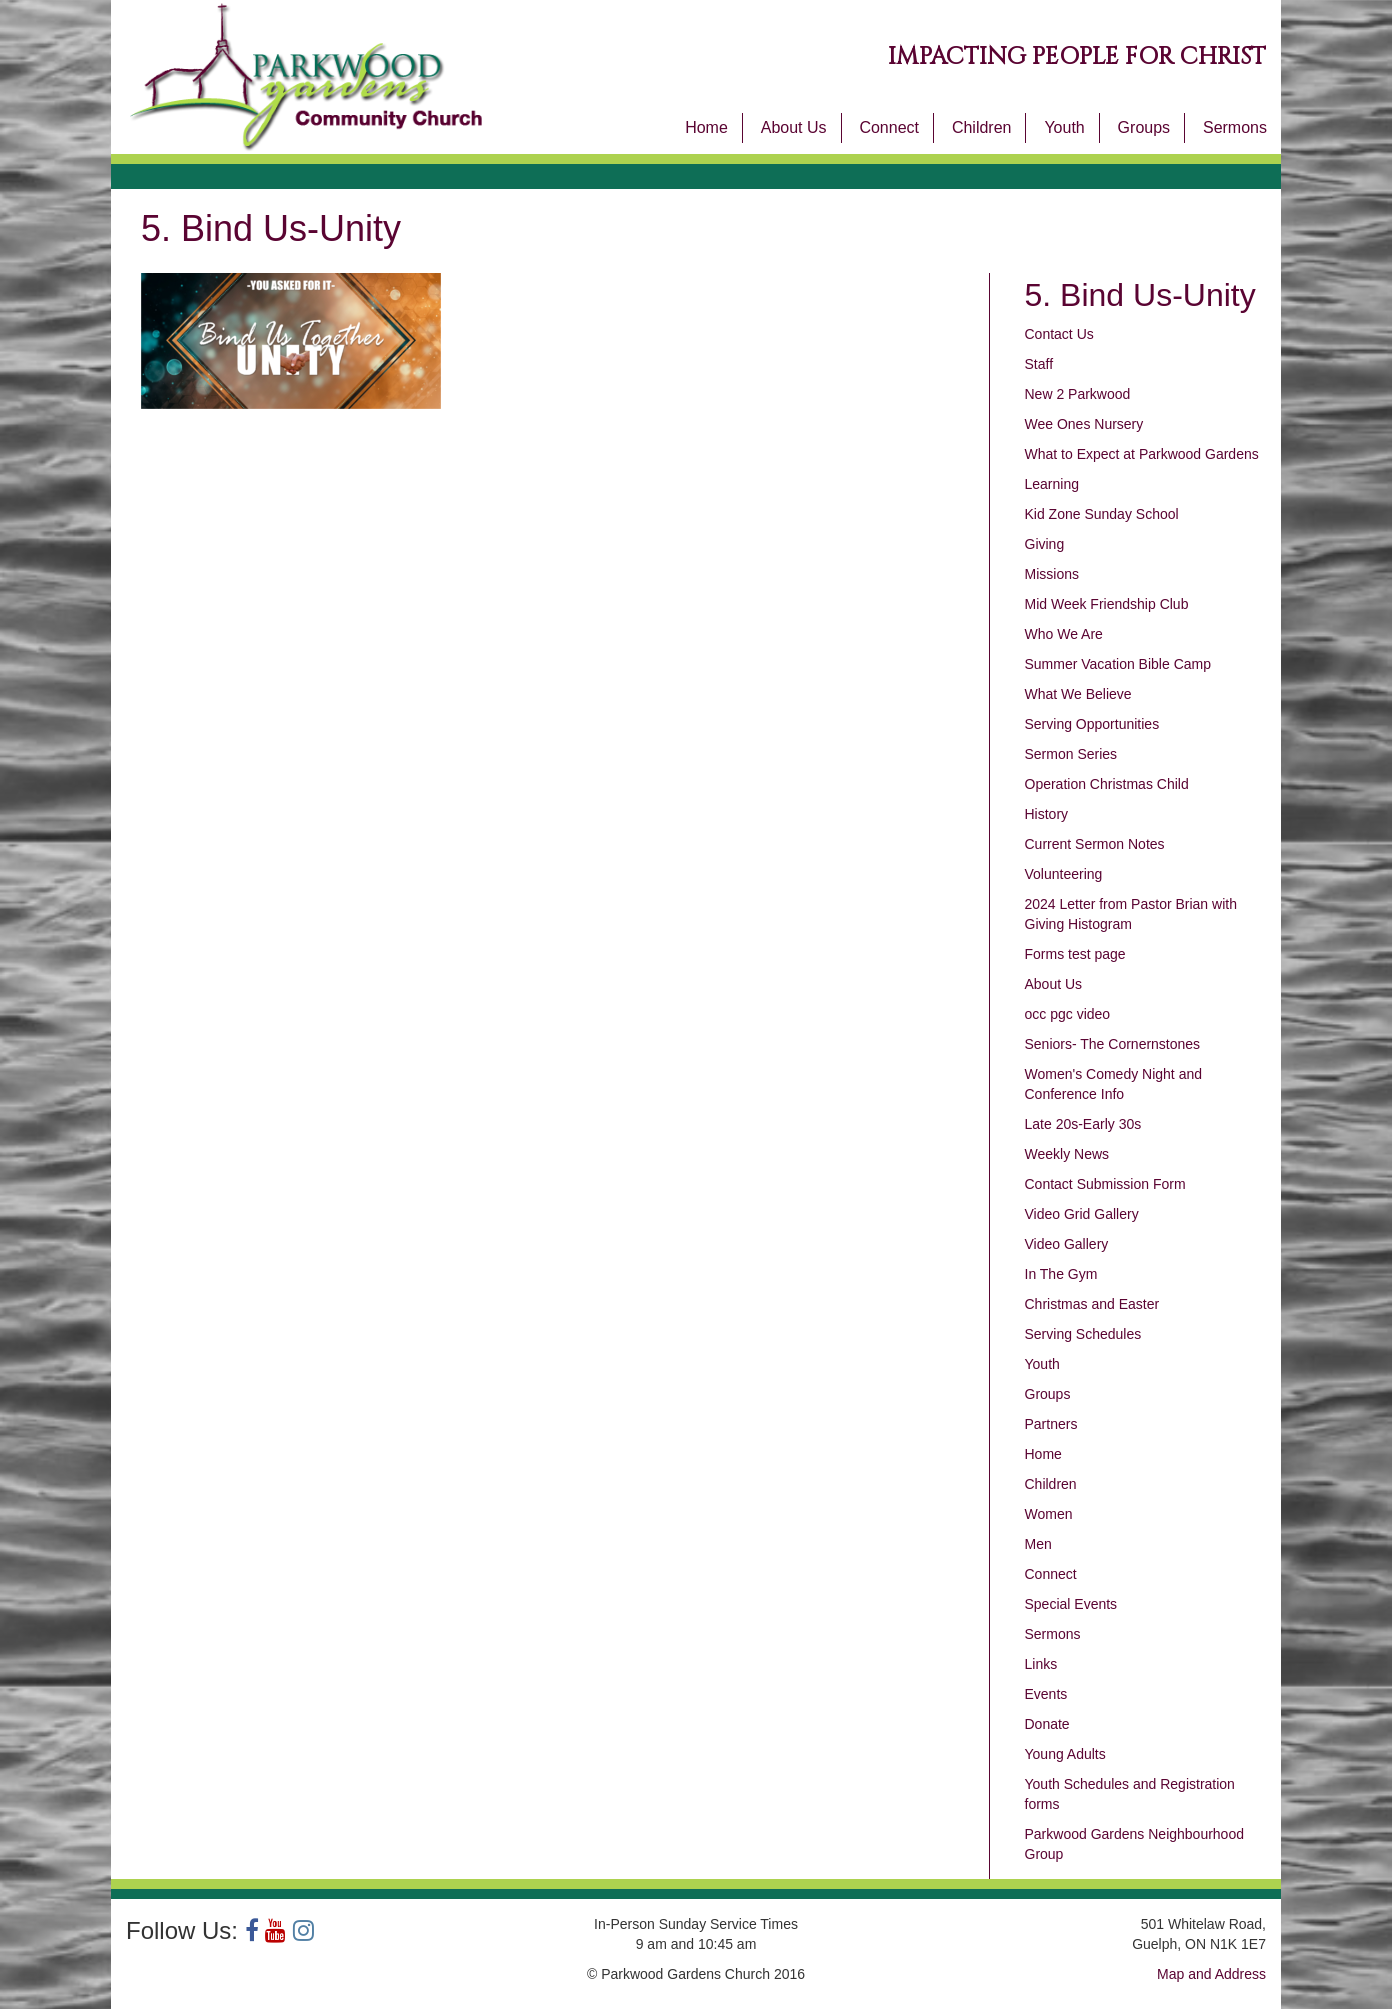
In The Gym (1061, 1274)
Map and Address (1211, 1974)
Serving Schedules (1083, 1334)
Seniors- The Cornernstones (1113, 1044)
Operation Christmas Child (1107, 784)
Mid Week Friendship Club (1107, 604)
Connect (889, 127)
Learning (1052, 484)
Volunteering (1064, 874)
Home (706, 127)
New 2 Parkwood (1078, 394)
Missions (1052, 574)
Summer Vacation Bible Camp (1118, 664)
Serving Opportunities (1092, 724)
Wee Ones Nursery (1084, 424)
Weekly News (1067, 1154)
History (1047, 814)
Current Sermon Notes (1095, 844)
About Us (794, 127)
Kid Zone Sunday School (1102, 514)
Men (1038, 1544)
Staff (1039, 364)
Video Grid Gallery (1082, 1214)
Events (1046, 1694)
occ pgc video (1068, 1014)
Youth (1064, 127)
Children (982, 127)
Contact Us (1059, 334)
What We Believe (1078, 694)
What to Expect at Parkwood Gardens (1142, 454)
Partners (1051, 1424)
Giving (1045, 544)
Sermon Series (1071, 754)
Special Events (1071, 1604)
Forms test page (1075, 954)
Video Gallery (1067, 1244)
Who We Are (1064, 634)
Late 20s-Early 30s (1083, 1124)
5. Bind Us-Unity (1140, 295)
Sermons (1235, 127)
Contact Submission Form (1105, 1184)
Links (1041, 1664)
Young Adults (1065, 1754)
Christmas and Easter (1092, 1304)
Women (1049, 1514)
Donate (1047, 1724)
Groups (1144, 127)
